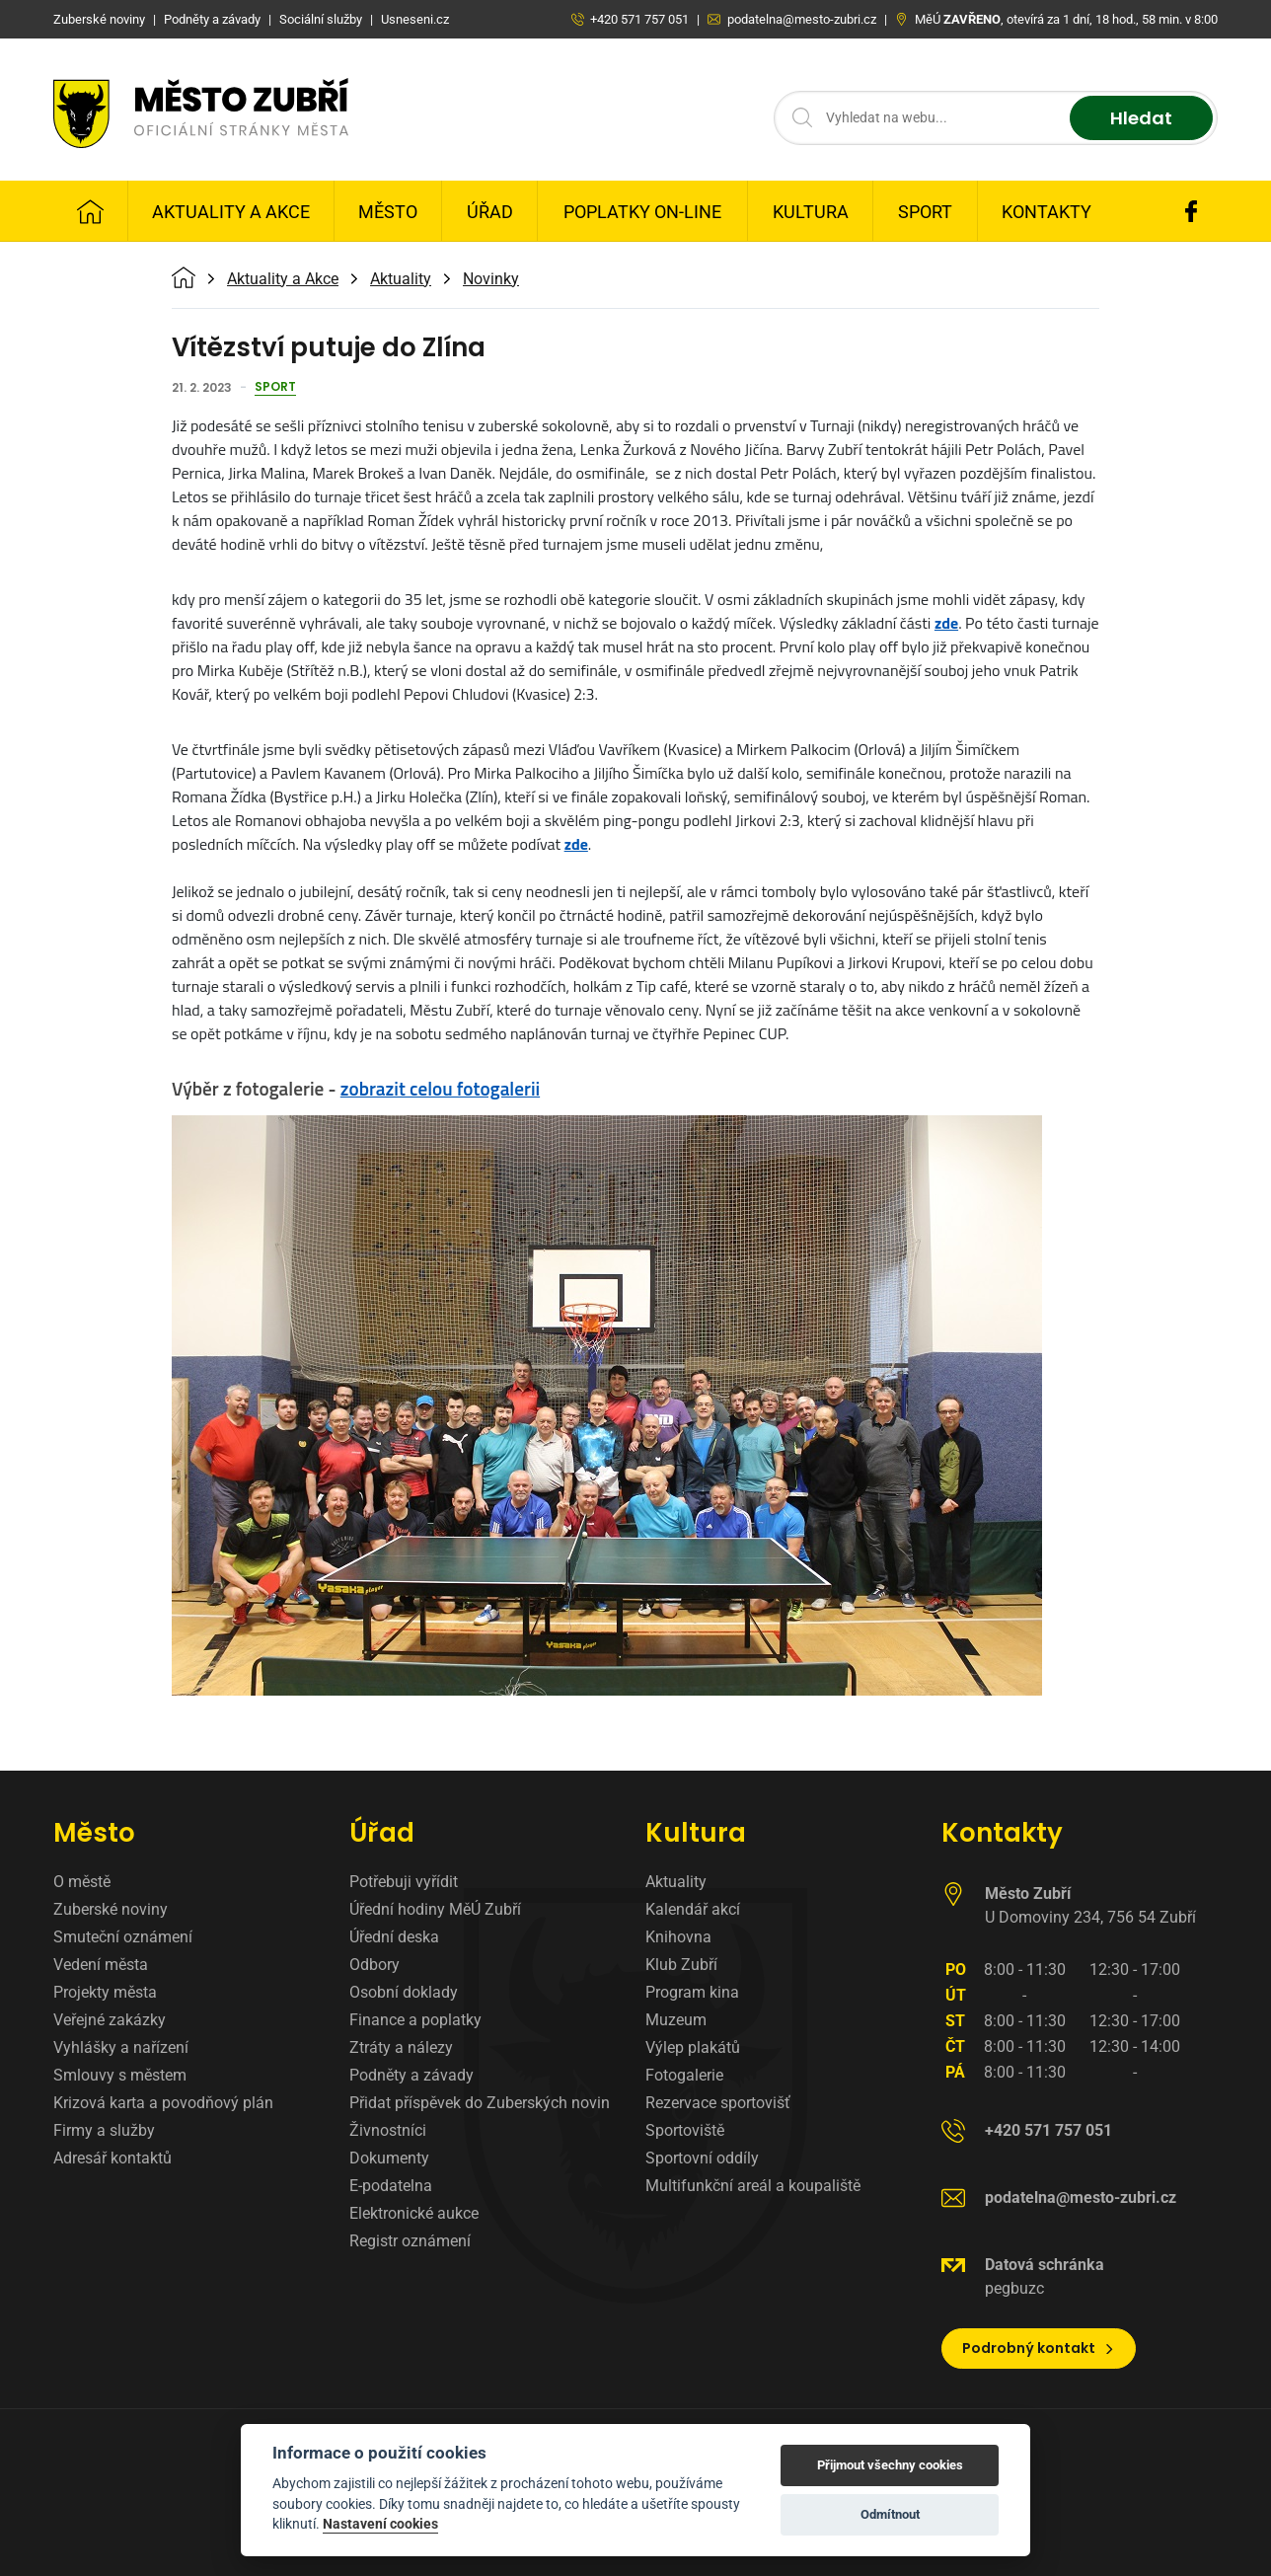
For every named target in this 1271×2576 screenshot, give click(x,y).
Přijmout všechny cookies (890, 2465)
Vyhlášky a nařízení (120, 2047)
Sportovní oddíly (702, 2158)
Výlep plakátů (692, 2047)
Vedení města (100, 1964)
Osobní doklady (403, 1992)
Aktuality (400, 279)
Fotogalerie (684, 2075)
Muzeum (676, 2019)
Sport (925, 211)
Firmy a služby (104, 2130)
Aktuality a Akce (231, 211)
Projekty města (105, 1992)
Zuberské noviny (110, 1909)
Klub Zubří (681, 1964)
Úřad (490, 211)
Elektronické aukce (414, 2213)
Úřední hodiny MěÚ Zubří (435, 1909)
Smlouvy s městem (120, 2075)
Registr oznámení (410, 2241)
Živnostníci (387, 2130)
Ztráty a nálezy (401, 2047)
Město (387, 211)
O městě (82, 1881)
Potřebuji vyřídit (403, 1881)
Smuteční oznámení (122, 1937)
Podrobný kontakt (1038, 2348)
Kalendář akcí (692, 1909)
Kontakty (1046, 211)
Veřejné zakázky (109, 2019)
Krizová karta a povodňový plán (163, 2102)
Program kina (692, 1992)
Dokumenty (389, 2158)
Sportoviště (684, 2130)
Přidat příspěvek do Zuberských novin (479, 2102)
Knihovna (678, 1937)
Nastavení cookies (380, 2524)
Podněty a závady (411, 2075)
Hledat (1141, 118)
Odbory (374, 1964)
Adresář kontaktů (112, 2158)
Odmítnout (890, 2514)
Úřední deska (394, 1937)
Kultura (811, 211)
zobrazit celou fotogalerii (440, 1088)
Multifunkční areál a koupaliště (752, 2185)
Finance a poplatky (415, 2019)
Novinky (491, 279)
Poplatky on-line (642, 211)
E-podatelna (390, 2185)
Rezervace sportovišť (717, 2102)
